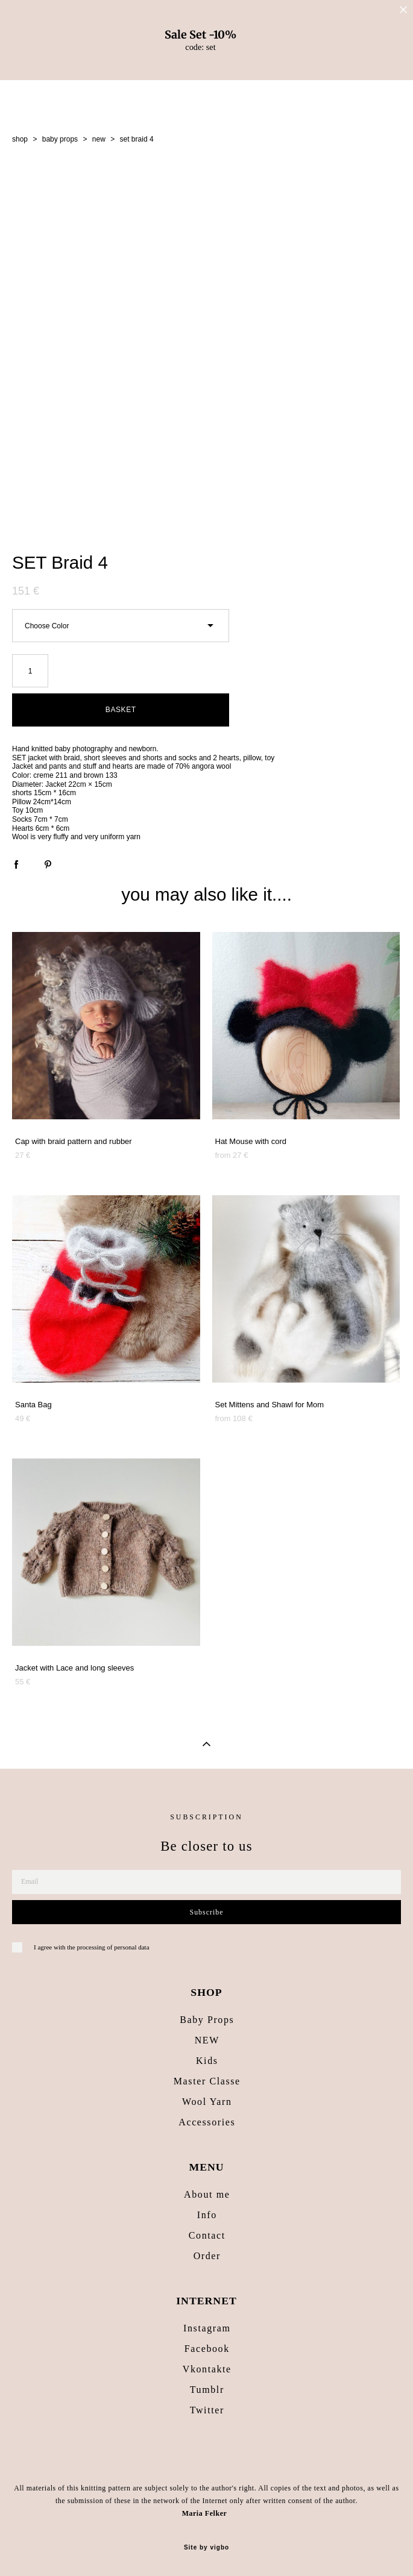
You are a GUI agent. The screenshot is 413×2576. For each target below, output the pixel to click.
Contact (207, 2235)
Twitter (207, 2410)
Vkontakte (207, 2369)
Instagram (206, 2328)
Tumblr (207, 2389)
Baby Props (207, 2020)
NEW (207, 2040)
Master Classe (207, 2081)
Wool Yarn (207, 2101)
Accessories (206, 2122)
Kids (207, 2060)
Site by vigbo (206, 2548)
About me (207, 2194)
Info (207, 2215)
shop (20, 139)
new (99, 139)
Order (207, 2256)
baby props (60, 139)
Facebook (207, 2348)
